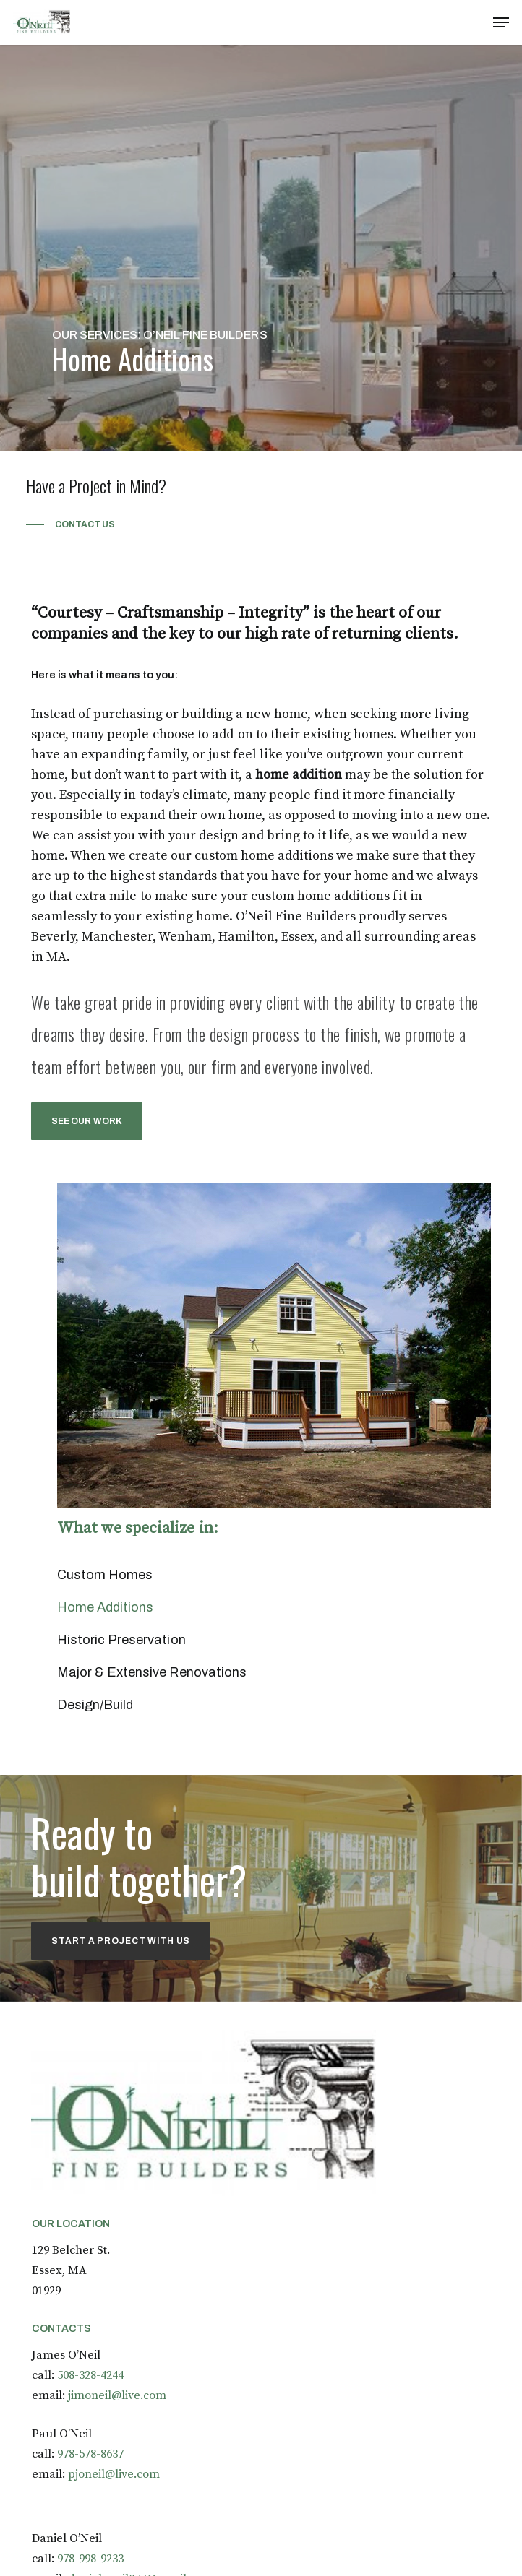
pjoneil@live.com (114, 2474)
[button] (501, 22)
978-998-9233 (90, 2558)
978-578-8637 (90, 2454)
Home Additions (105, 1607)
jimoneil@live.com (117, 2395)
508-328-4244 (90, 2375)
